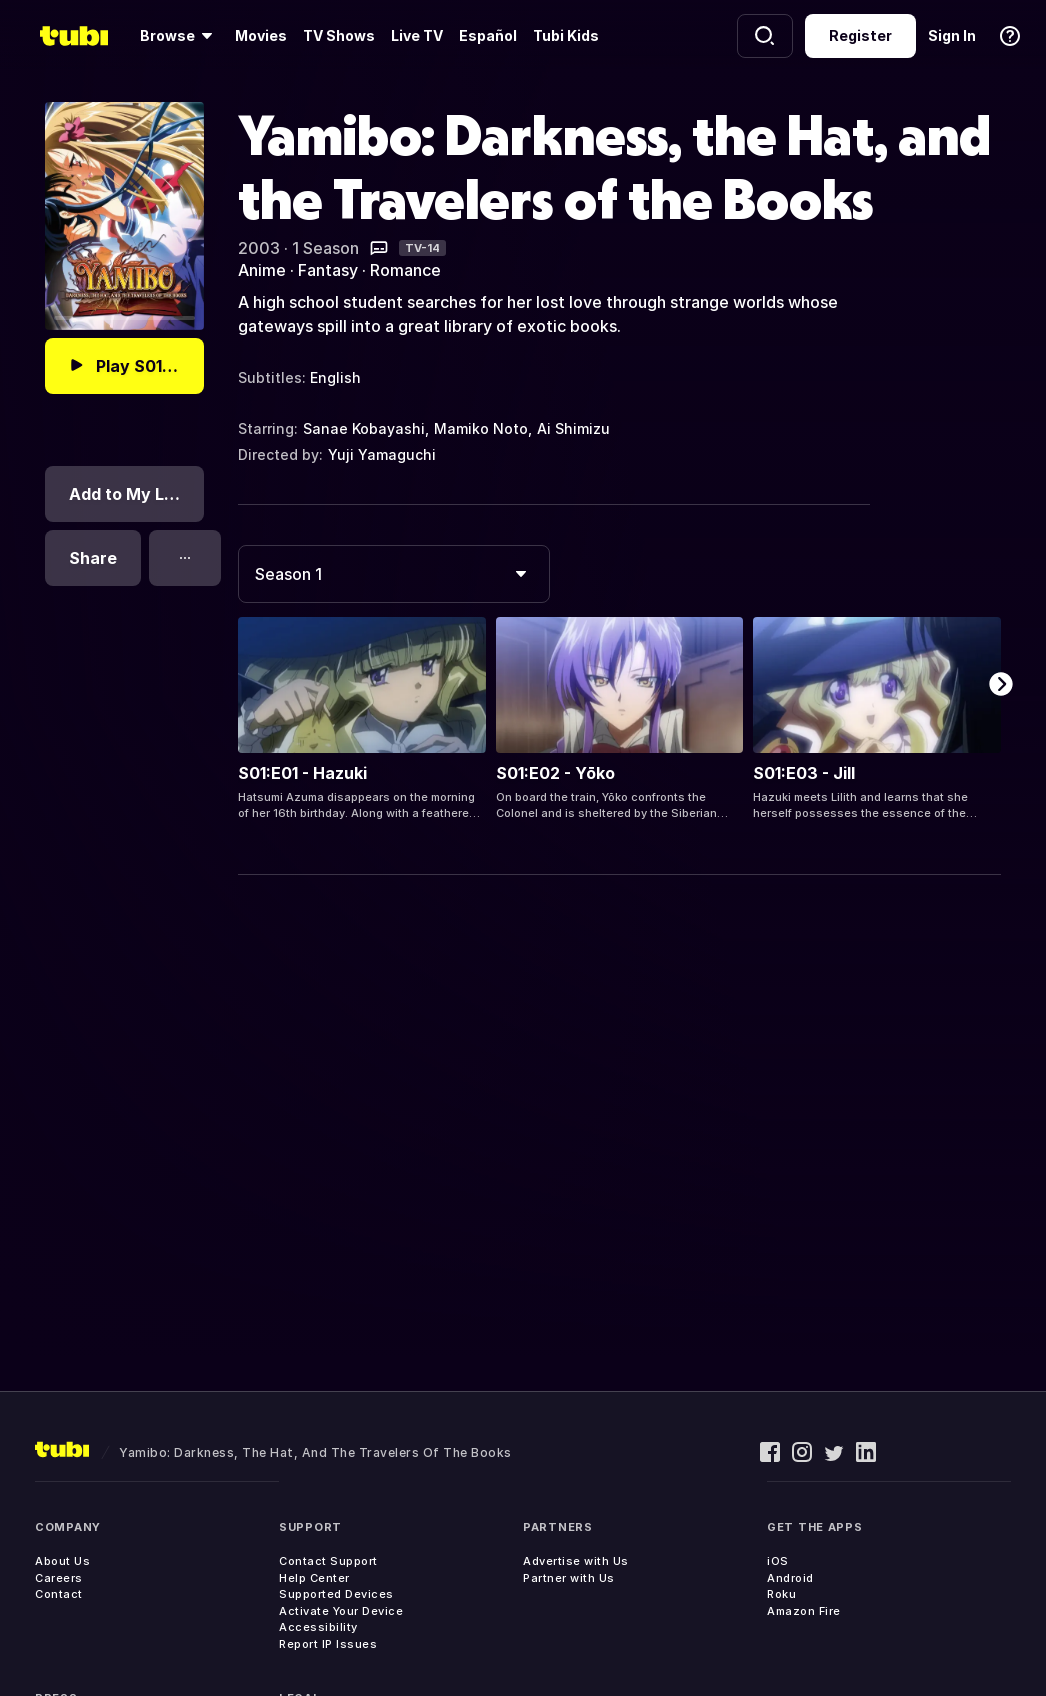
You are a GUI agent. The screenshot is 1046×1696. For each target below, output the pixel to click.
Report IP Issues (328, 1644)
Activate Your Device (341, 1611)
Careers (59, 1578)
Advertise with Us (576, 1561)
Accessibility (318, 1627)
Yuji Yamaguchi (382, 454)
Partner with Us (569, 1578)
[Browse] (179, 36)
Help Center (314, 1578)
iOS (778, 1561)
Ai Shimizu (573, 428)
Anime (262, 270)
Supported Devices (336, 1594)
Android (790, 1578)
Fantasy (328, 270)
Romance (405, 270)
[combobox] (394, 574)
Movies (261, 35)
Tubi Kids (566, 35)
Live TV (417, 35)
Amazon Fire (804, 1611)
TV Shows (339, 35)
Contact (59, 1594)
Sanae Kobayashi (364, 428)
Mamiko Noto (481, 428)
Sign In (952, 35)
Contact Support (328, 1561)
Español (488, 35)
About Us (62, 1561)
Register (860, 35)
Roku (781, 1594)
